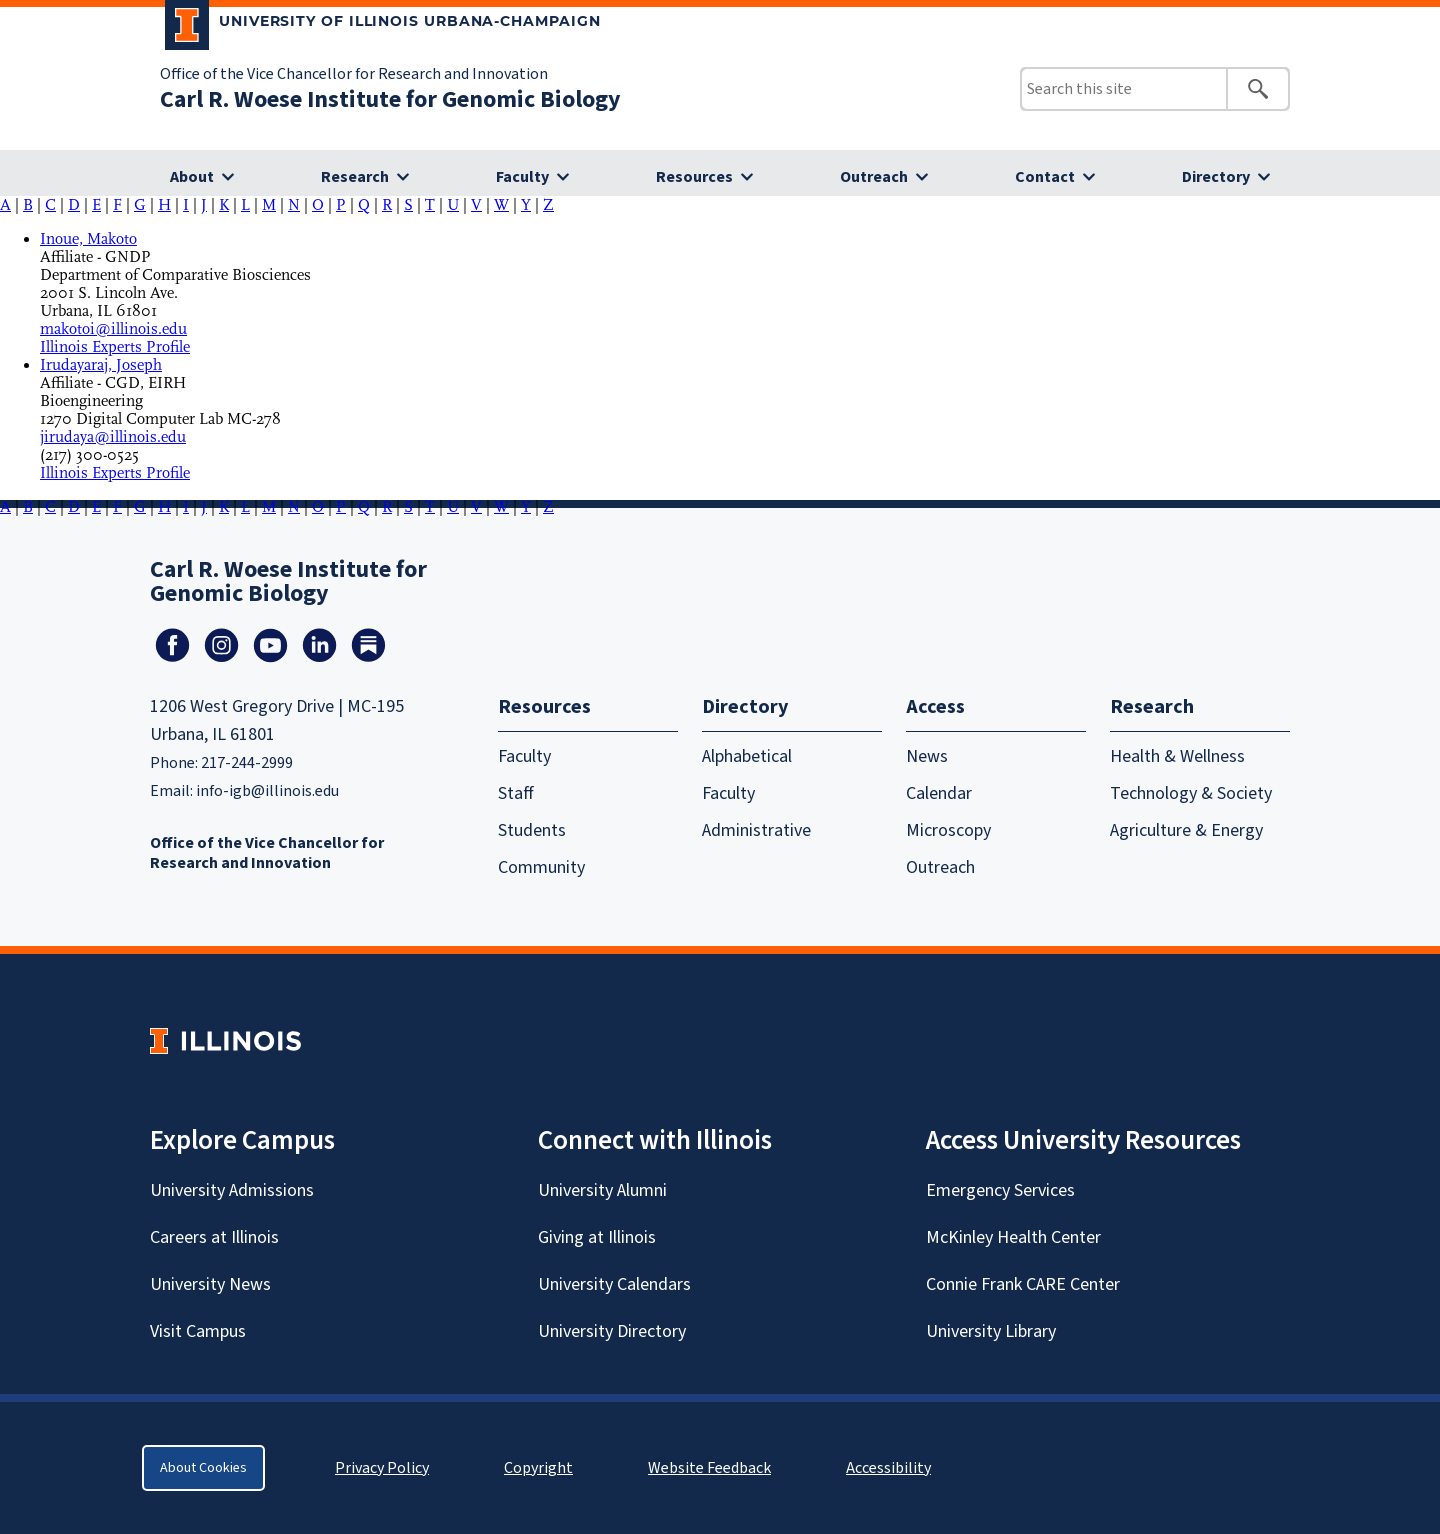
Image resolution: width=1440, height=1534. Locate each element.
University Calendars (614, 1284)
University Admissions (232, 1190)
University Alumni (602, 1190)
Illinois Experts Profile (115, 347)
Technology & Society (1191, 793)
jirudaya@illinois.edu (113, 437)
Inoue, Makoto (88, 239)
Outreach (874, 177)
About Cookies (203, 1468)
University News (210, 1284)
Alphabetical (747, 756)
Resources (694, 177)
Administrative (756, 830)
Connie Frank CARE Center (1023, 1284)
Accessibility (888, 1468)
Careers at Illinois (214, 1237)
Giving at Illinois (597, 1237)
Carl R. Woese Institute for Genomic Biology (390, 99)
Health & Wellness (1177, 756)
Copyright (538, 1468)
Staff (516, 793)
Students (532, 830)
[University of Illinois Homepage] (225, 1040)
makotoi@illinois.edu (113, 329)
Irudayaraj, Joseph (101, 365)
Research (355, 177)
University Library (991, 1331)
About (192, 177)
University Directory (612, 1331)
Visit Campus (198, 1331)
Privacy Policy (382, 1468)
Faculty (522, 177)
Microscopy (948, 830)
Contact (1045, 177)
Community (541, 867)
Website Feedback (712, 1468)
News (927, 756)
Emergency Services (1000, 1190)
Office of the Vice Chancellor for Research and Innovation (354, 74)
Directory (1216, 177)
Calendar (939, 793)
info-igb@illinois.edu (267, 791)
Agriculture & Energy (1186, 830)
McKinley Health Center (1013, 1237)
